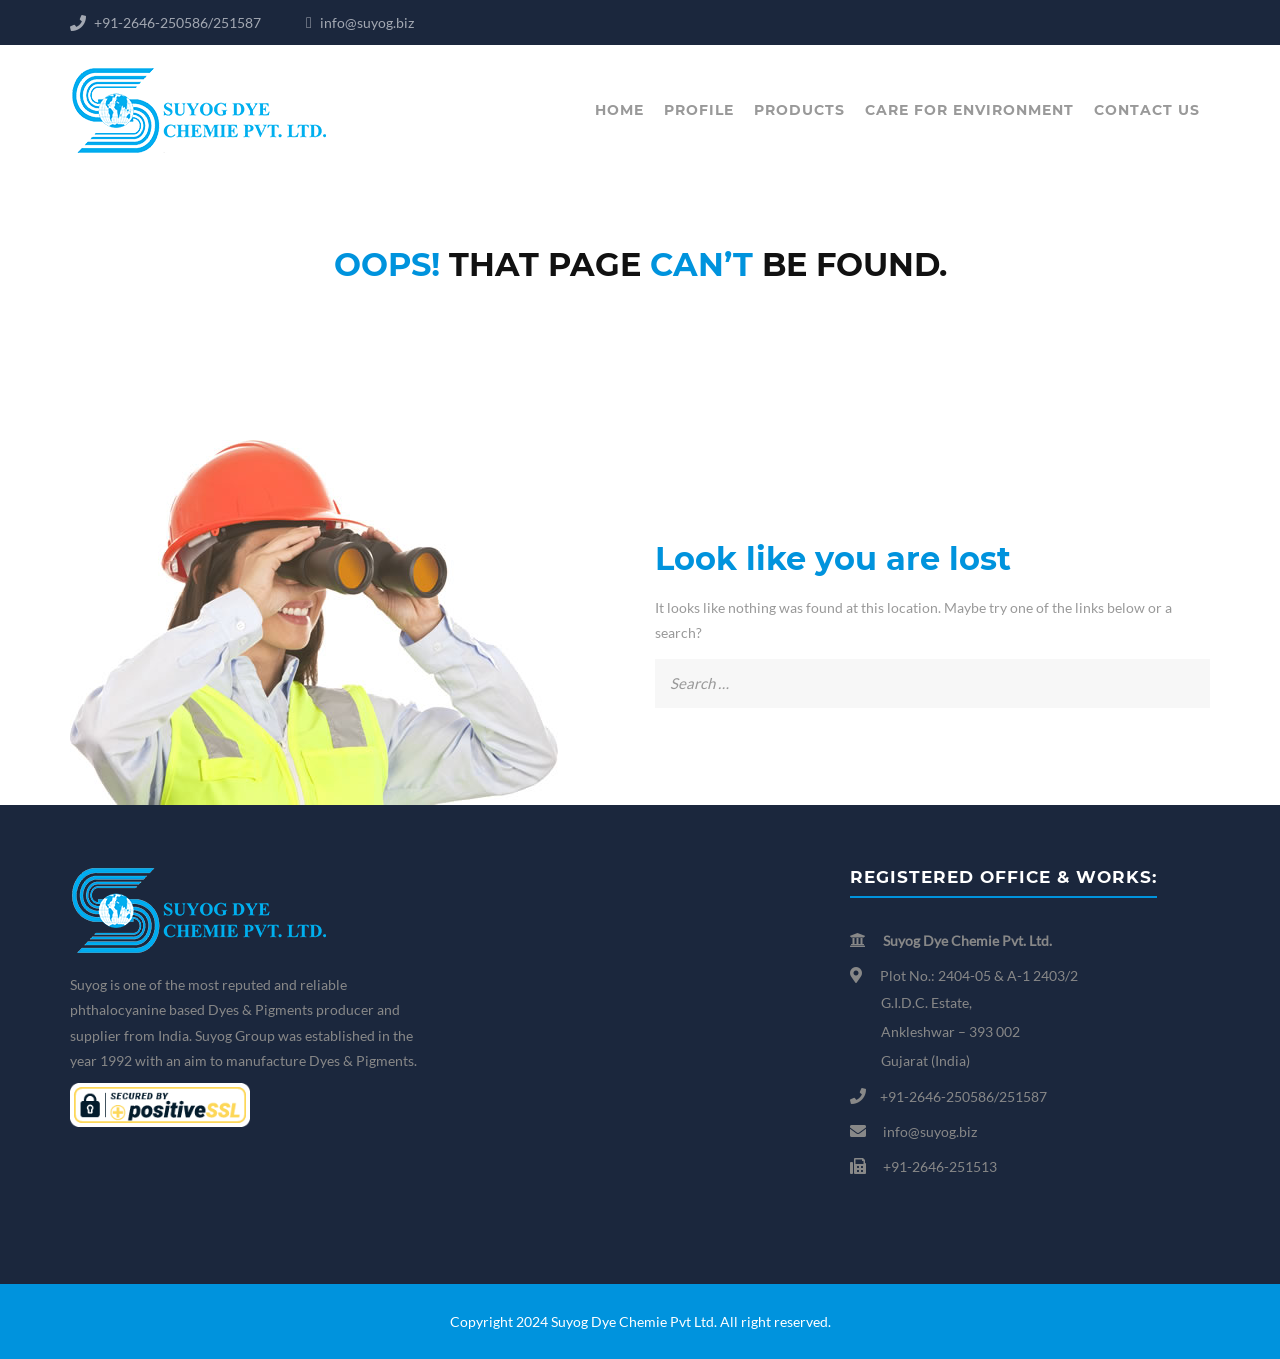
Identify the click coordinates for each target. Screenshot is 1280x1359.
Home (619, 110)
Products (799, 110)
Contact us (1147, 110)
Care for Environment (969, 110)
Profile (699, 110)
